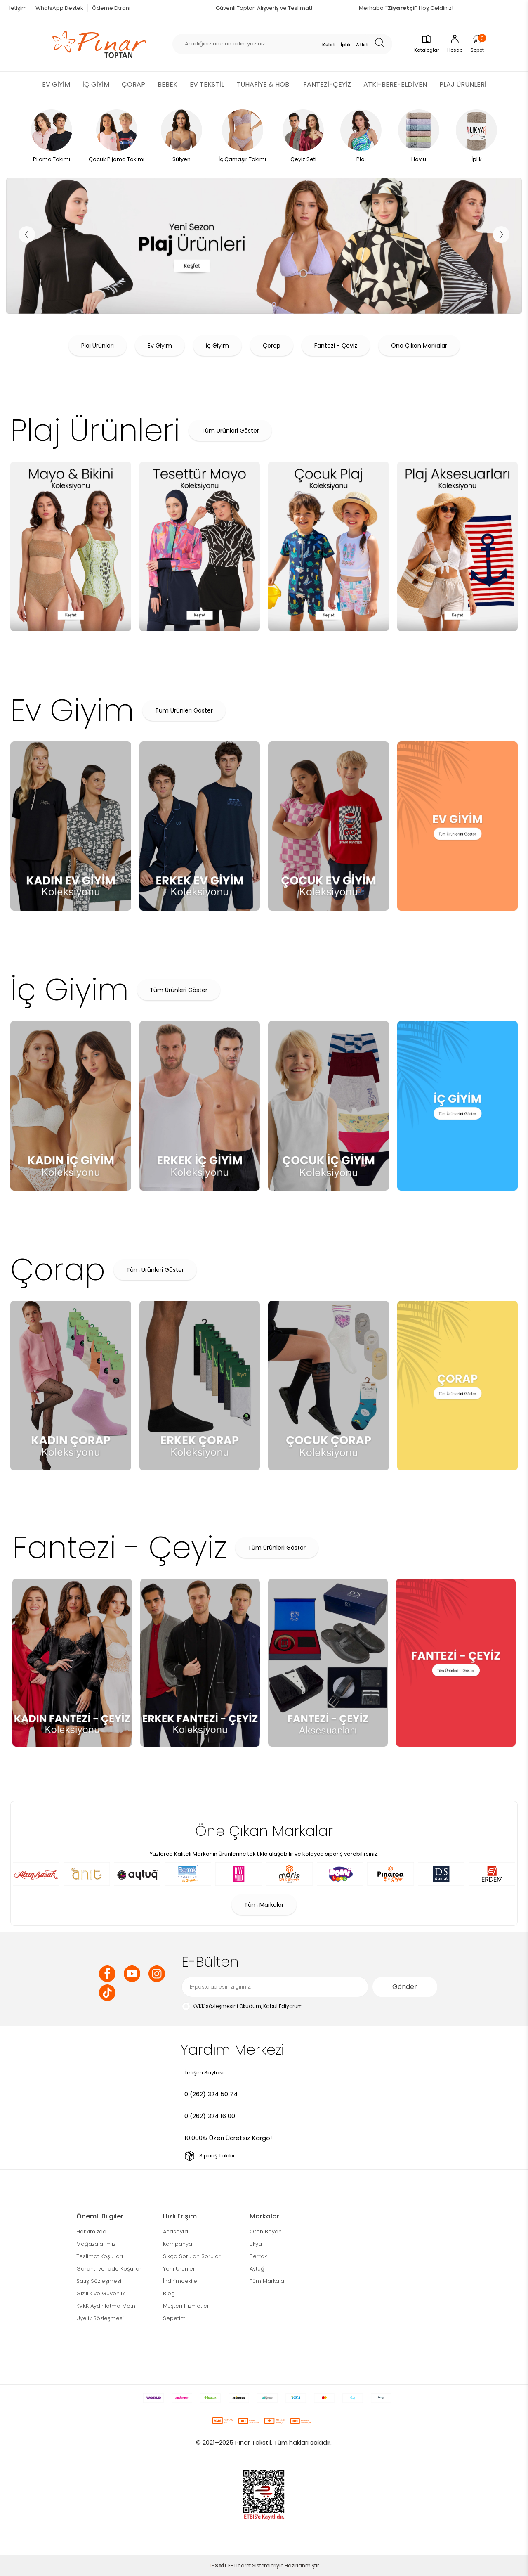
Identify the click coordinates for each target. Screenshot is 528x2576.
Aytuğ (257, 2269)
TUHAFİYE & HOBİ (263, 84)
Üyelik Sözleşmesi (100, 2318)
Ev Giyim (160, 345)
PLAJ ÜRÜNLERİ (462, 84)
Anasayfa (175, 2231)
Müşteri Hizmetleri (186, 2306)
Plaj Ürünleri (97, 345)
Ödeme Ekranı (111, 8)
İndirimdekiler (181, 2281)
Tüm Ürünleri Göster (230, 430)
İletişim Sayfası (204, 2072)
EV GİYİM (56, 84)
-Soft (218, 2565)
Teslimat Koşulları (99, 2256)
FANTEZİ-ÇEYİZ (327, 84)
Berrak (258, 2256)
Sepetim (174, 2318)
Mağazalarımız (96, 2244)
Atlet (362, 44)
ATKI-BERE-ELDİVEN (395, 84)
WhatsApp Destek (59, 8)
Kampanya (177, 2244)
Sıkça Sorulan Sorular (192, 2256)
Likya (256, 2244)
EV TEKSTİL (207, 84)
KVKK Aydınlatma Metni (106, 2306)
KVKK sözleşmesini (215, 2006)
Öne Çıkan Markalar (419, 345)
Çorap (271, 345)
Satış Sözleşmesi (98, 2281)
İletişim (17, 8)
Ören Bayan (266, 2231)
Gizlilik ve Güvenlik (100, 2293)
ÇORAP (133, 84)
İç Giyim (217, 345)
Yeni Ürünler (179, 2269)
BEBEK (167, 84)
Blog (169, 2293)
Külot (328, 44)
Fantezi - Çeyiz (335, 345)
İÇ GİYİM (95, 84)
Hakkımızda (91, 2231)
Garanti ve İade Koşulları (109, 2269)
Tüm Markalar (264, 1905)
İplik (346, 44)
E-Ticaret (239, 2565)
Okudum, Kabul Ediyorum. (243, 2006)
